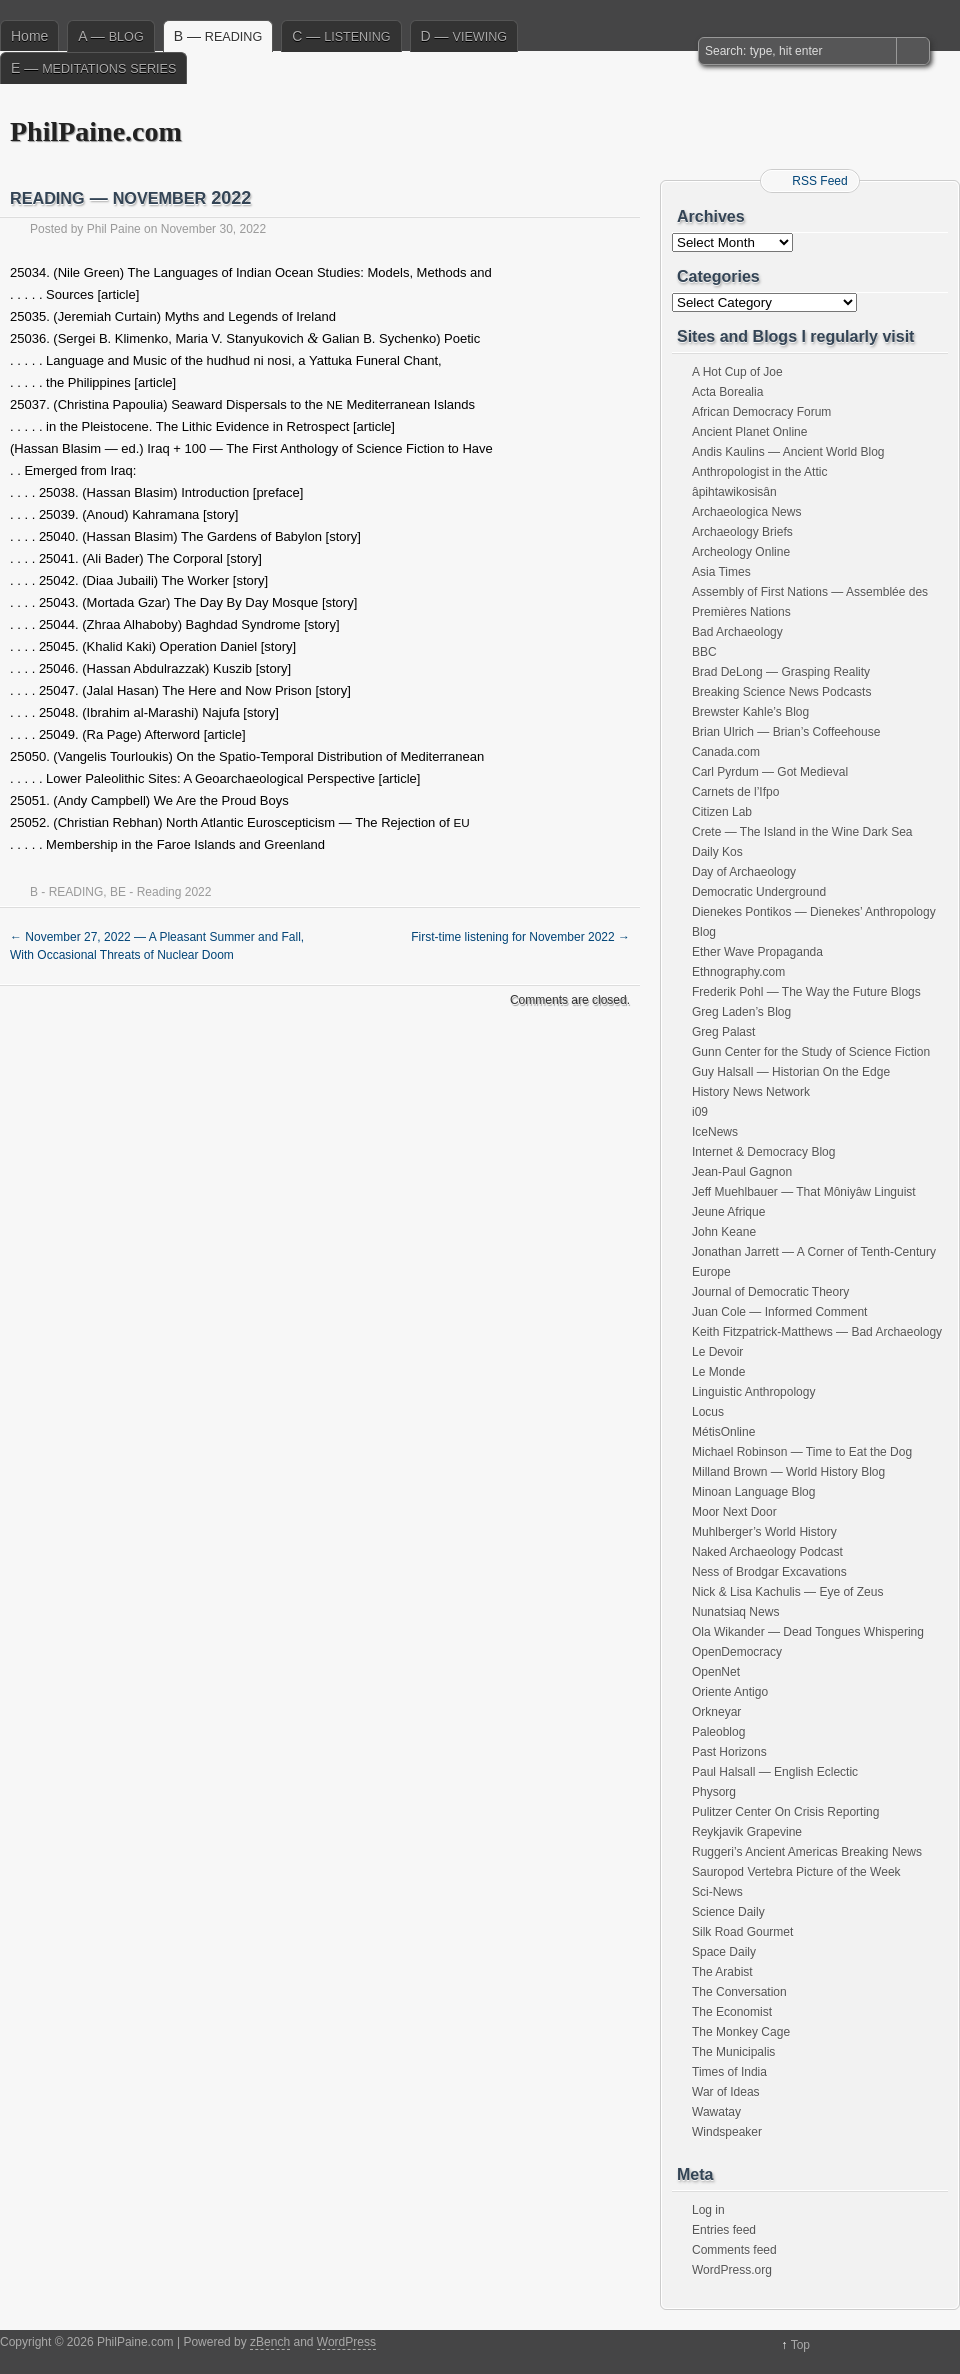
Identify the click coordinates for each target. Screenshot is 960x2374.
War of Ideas (726, 2092)
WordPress (346, 2342)
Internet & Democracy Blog (763, 1152)
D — (464, 36)
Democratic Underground (759, 892)
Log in (708, 2210)
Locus (708, 1412)
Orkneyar (716, 1712)
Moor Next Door (734, 1512)
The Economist (732, 2012)
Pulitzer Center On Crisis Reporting (785, 1812)
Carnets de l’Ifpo (735, 792)
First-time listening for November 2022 (520, 937)
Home (29, 36)
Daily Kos (717, 852)
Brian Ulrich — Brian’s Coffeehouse (786, 732)
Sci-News (717, 1892)
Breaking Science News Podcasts (781, 692)
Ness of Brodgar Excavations (769, 1572)
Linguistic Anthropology (753, 1392)
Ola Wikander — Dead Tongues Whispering (808, 1632)
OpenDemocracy (737, 1652)
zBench (270, 2342)
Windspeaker (727, 2132)
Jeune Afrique (728, 1212)
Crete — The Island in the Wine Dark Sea (802, 832)
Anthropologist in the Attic (759, 472)
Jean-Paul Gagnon (742, 1172)
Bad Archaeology (737, 632)
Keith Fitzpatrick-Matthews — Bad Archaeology (817, 1332)
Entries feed (724, 2230)
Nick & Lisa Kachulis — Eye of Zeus (787, 1592)
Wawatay (716, 2112)
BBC (704, 652)
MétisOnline (723, 1432)
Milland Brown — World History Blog (788, 1472)
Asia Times (721, 572)
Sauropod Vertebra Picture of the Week (796, 1872)
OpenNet (716, 1672)
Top (800, 2345)
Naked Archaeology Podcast (767, 1552)
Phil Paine (114, 229)
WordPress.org (732, 2270)
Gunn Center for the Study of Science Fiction (811, 1052)
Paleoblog (718, 1732)
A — (110, 36)
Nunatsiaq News (735, 1612)
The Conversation (739, 1992)
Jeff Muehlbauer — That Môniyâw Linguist (804, 1192)
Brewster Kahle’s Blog (750, 712)
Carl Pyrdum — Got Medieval (770, 772)
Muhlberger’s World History (764, 1532)
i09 (700, 1112)
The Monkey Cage (741, 2032)
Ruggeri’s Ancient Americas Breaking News (807, 1852)
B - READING (66, 892)
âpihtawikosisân (734, 492)
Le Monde (718, 1372)
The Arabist (722, 1972)
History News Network (751, 1092)
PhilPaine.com (96, 131)
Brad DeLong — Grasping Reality (781, 672)
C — (341, 36)
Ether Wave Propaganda (757, 952)
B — (218, 36)
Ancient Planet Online (749, 432)
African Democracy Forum (761, 412)
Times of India (729, 2072)
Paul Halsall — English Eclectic (775, 1772)
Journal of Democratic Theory (770, 1292)
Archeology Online (741, 552)
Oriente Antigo (730, 1692)
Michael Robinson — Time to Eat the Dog (802, 1452)
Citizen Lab (722, 812)
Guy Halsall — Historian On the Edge (791, 1072)
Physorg (714, 1792)
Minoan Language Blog (753, 1492)
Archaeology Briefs (742, 532)
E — (93, 68)
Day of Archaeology (744, 872)
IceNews (715, 1132)
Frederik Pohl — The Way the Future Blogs (806, 992)
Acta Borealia (727, 392)
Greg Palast (723, 1032)
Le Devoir (717, 1352)
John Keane (724, 1232)
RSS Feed (819, 181)
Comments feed (734, 2250)
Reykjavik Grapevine (747, 1832)
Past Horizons (729, 1752)
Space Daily (724, 1952)
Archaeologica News (746, 512)
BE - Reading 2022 (160, 892)
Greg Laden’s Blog (741, 1012)
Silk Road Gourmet (742, 1932)
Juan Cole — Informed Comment (779, 1312)
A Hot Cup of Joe (737, 372)
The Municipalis (733, 2052)
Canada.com (726, 752)
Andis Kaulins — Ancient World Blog (788, 452)
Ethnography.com (738, 972)
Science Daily (728, 1912)
